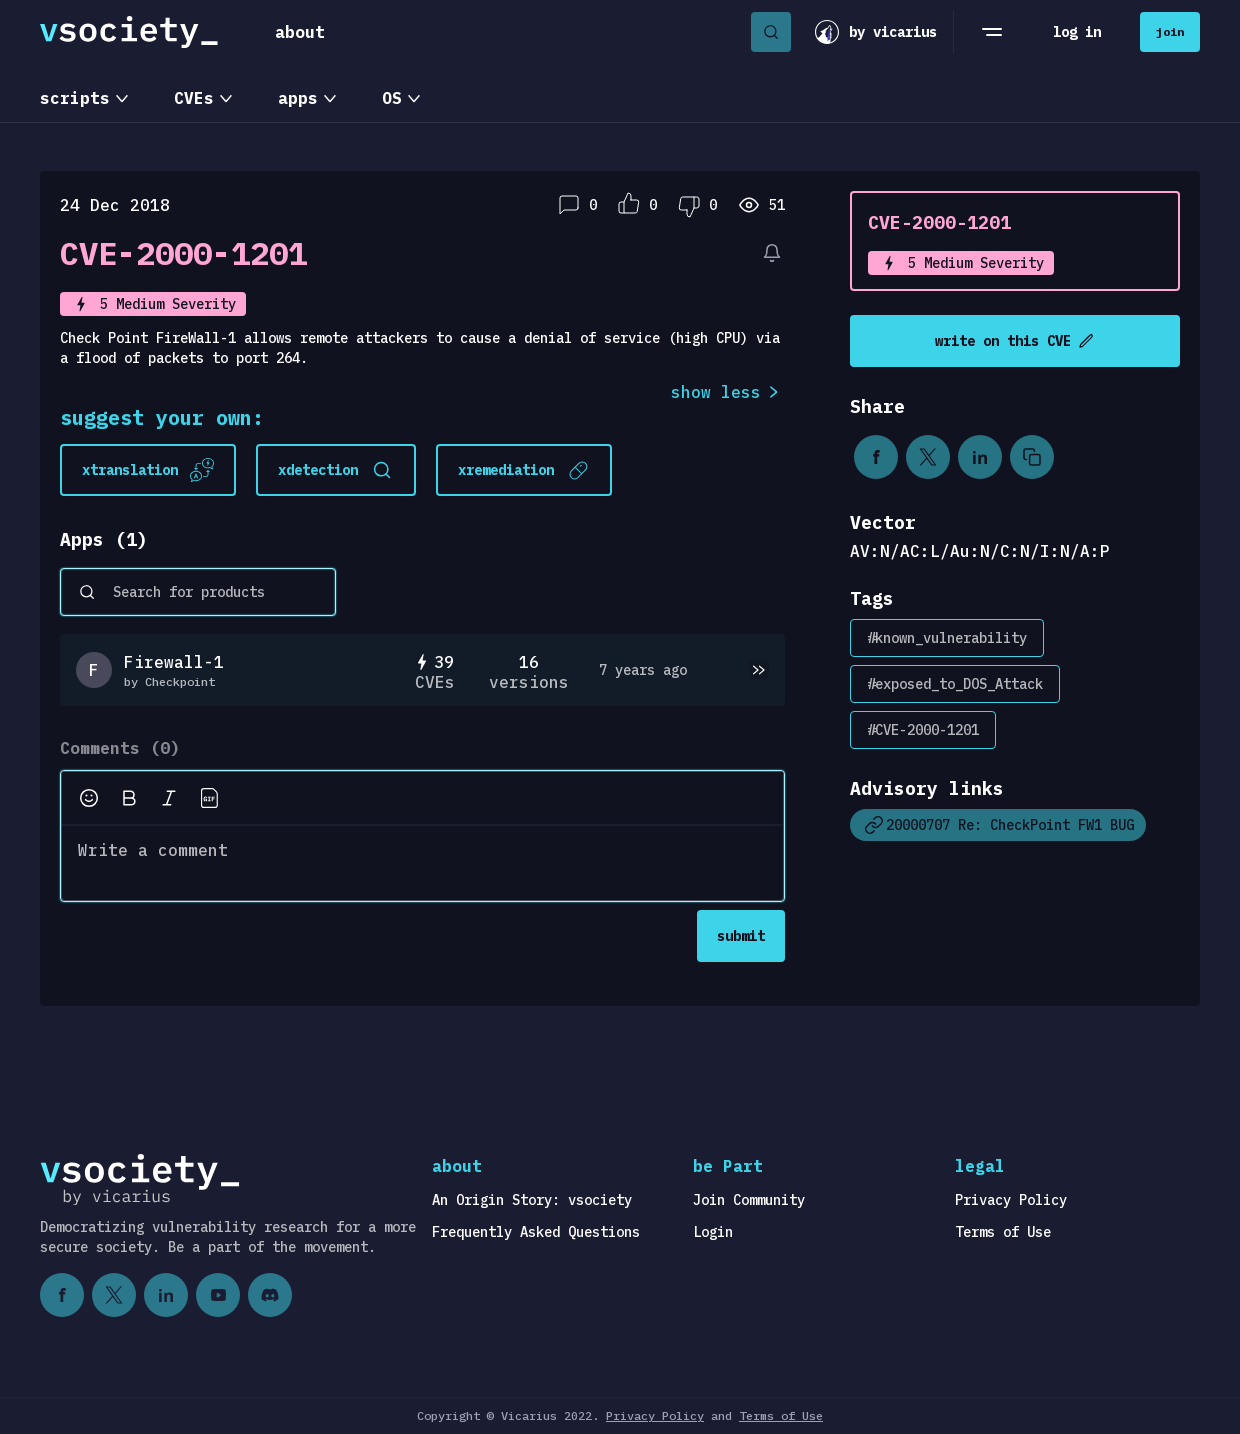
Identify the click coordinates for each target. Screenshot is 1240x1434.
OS (392, 98)
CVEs (194, 98)
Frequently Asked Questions (536, 1232)
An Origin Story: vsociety (532, 1200)
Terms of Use (1003, 1232)
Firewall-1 (174, 662)
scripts (75, 98)
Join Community (749, 1200)
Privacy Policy (1011, 1200)
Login (713, 1232)
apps (298, 98)
